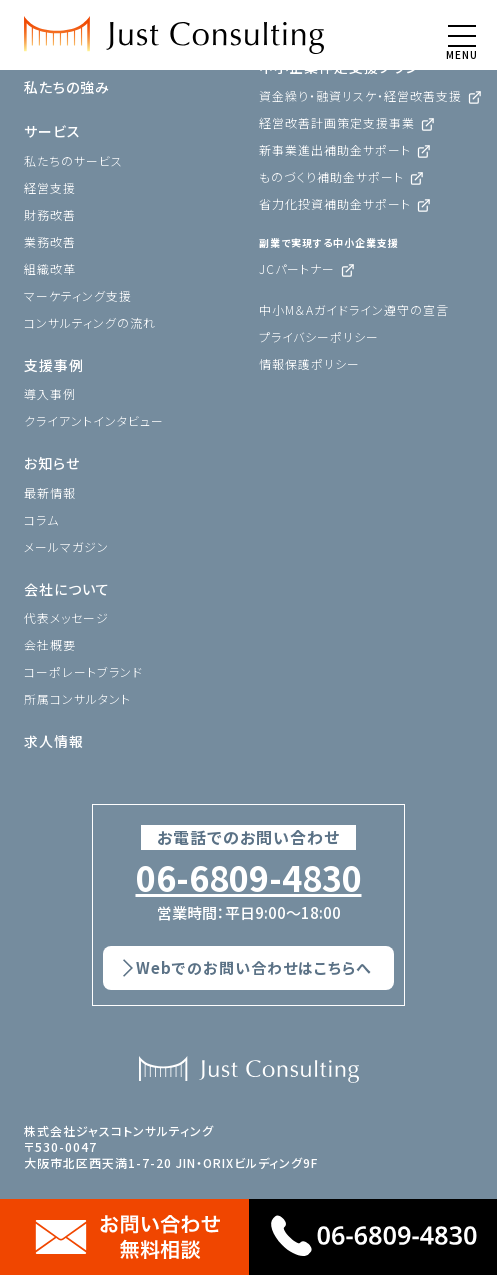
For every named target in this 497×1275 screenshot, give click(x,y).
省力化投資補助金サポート (335, 203)
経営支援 (50, 187)
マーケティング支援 (78, 295)
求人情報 (54, 741)
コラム (41, 519)
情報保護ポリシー (309, 363)
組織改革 (50, 268)
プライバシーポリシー (319, 336)
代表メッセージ (66, 617)
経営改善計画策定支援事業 (337, 122)
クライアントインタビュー (94, 420)
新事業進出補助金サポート (335, 149)
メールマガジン (66, 546)
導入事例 (50, 393)
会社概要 (50, 644)
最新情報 (50, 492)
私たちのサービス (73, 160)
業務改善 (50, 241)
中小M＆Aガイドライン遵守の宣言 (354, 309)
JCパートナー (297, 268)
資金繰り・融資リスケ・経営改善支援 (360, 95)
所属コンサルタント (77, 698)
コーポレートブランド (83, 671)
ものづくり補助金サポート (331, 176)
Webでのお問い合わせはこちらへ (254, 967)
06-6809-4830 (249, 878)
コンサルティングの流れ (90, 322)
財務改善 (50, 214)
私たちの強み (67, 87)
